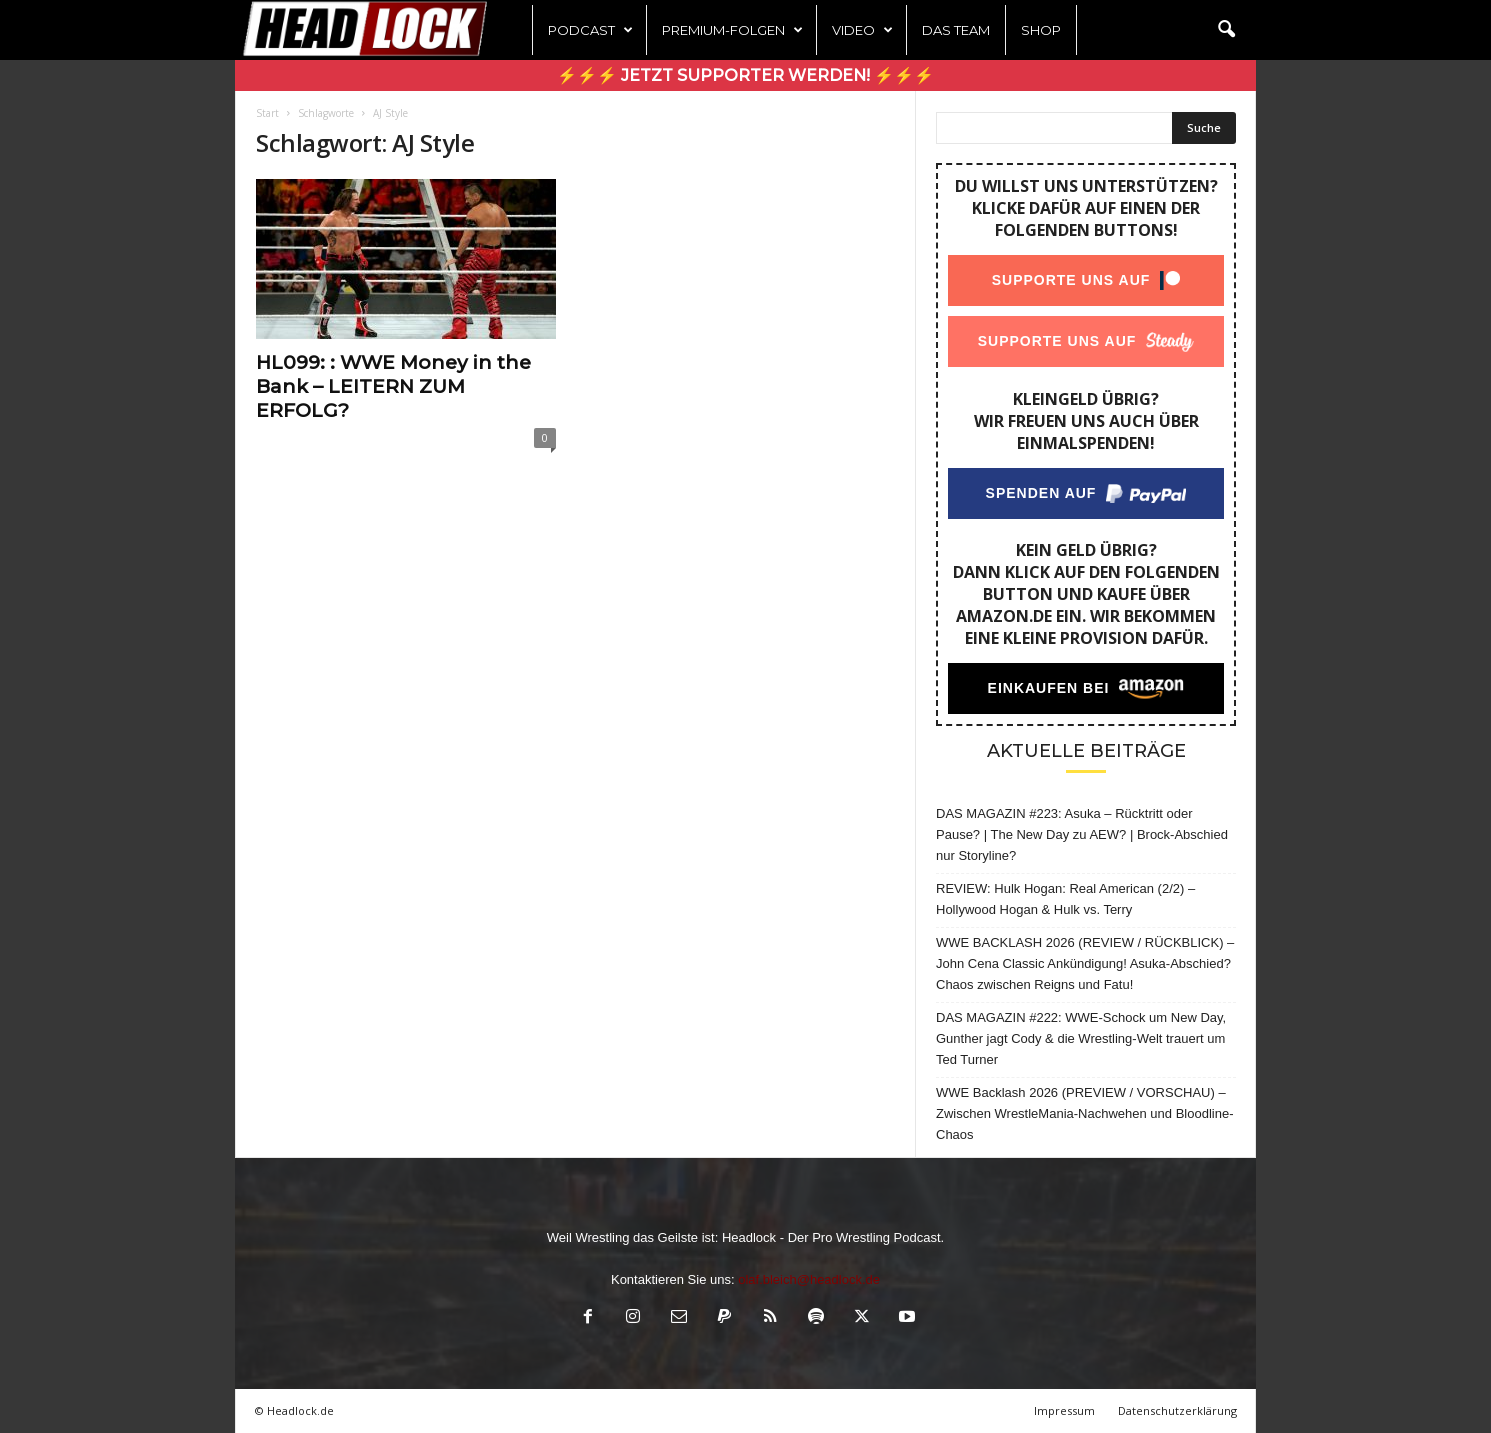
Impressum (1064, 1410)
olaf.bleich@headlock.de (809, 1279)
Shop (1041, 30)
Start (267, 113)
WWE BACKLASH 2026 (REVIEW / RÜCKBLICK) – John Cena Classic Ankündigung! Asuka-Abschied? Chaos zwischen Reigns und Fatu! (1085, 963)
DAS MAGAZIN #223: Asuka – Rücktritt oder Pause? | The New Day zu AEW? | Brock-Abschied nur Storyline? (1082, 834)
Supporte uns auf (1071, 280)
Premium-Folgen (732, 30)
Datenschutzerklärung (1177, 1410)
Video (862, 30)
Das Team (956, 30)
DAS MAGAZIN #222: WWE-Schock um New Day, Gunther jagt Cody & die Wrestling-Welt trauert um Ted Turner (1081, 1038)
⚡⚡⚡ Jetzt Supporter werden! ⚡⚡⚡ (745, 75)
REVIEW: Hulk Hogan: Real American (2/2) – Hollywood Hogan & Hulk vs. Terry (1065, 899)
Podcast (590, 30)
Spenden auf (1041, 493)
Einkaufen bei (1049, 688)
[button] (1226, 30)
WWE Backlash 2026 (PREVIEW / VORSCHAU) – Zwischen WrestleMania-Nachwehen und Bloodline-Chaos (1084, 1113)
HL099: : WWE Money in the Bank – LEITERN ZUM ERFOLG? (393, 386)
